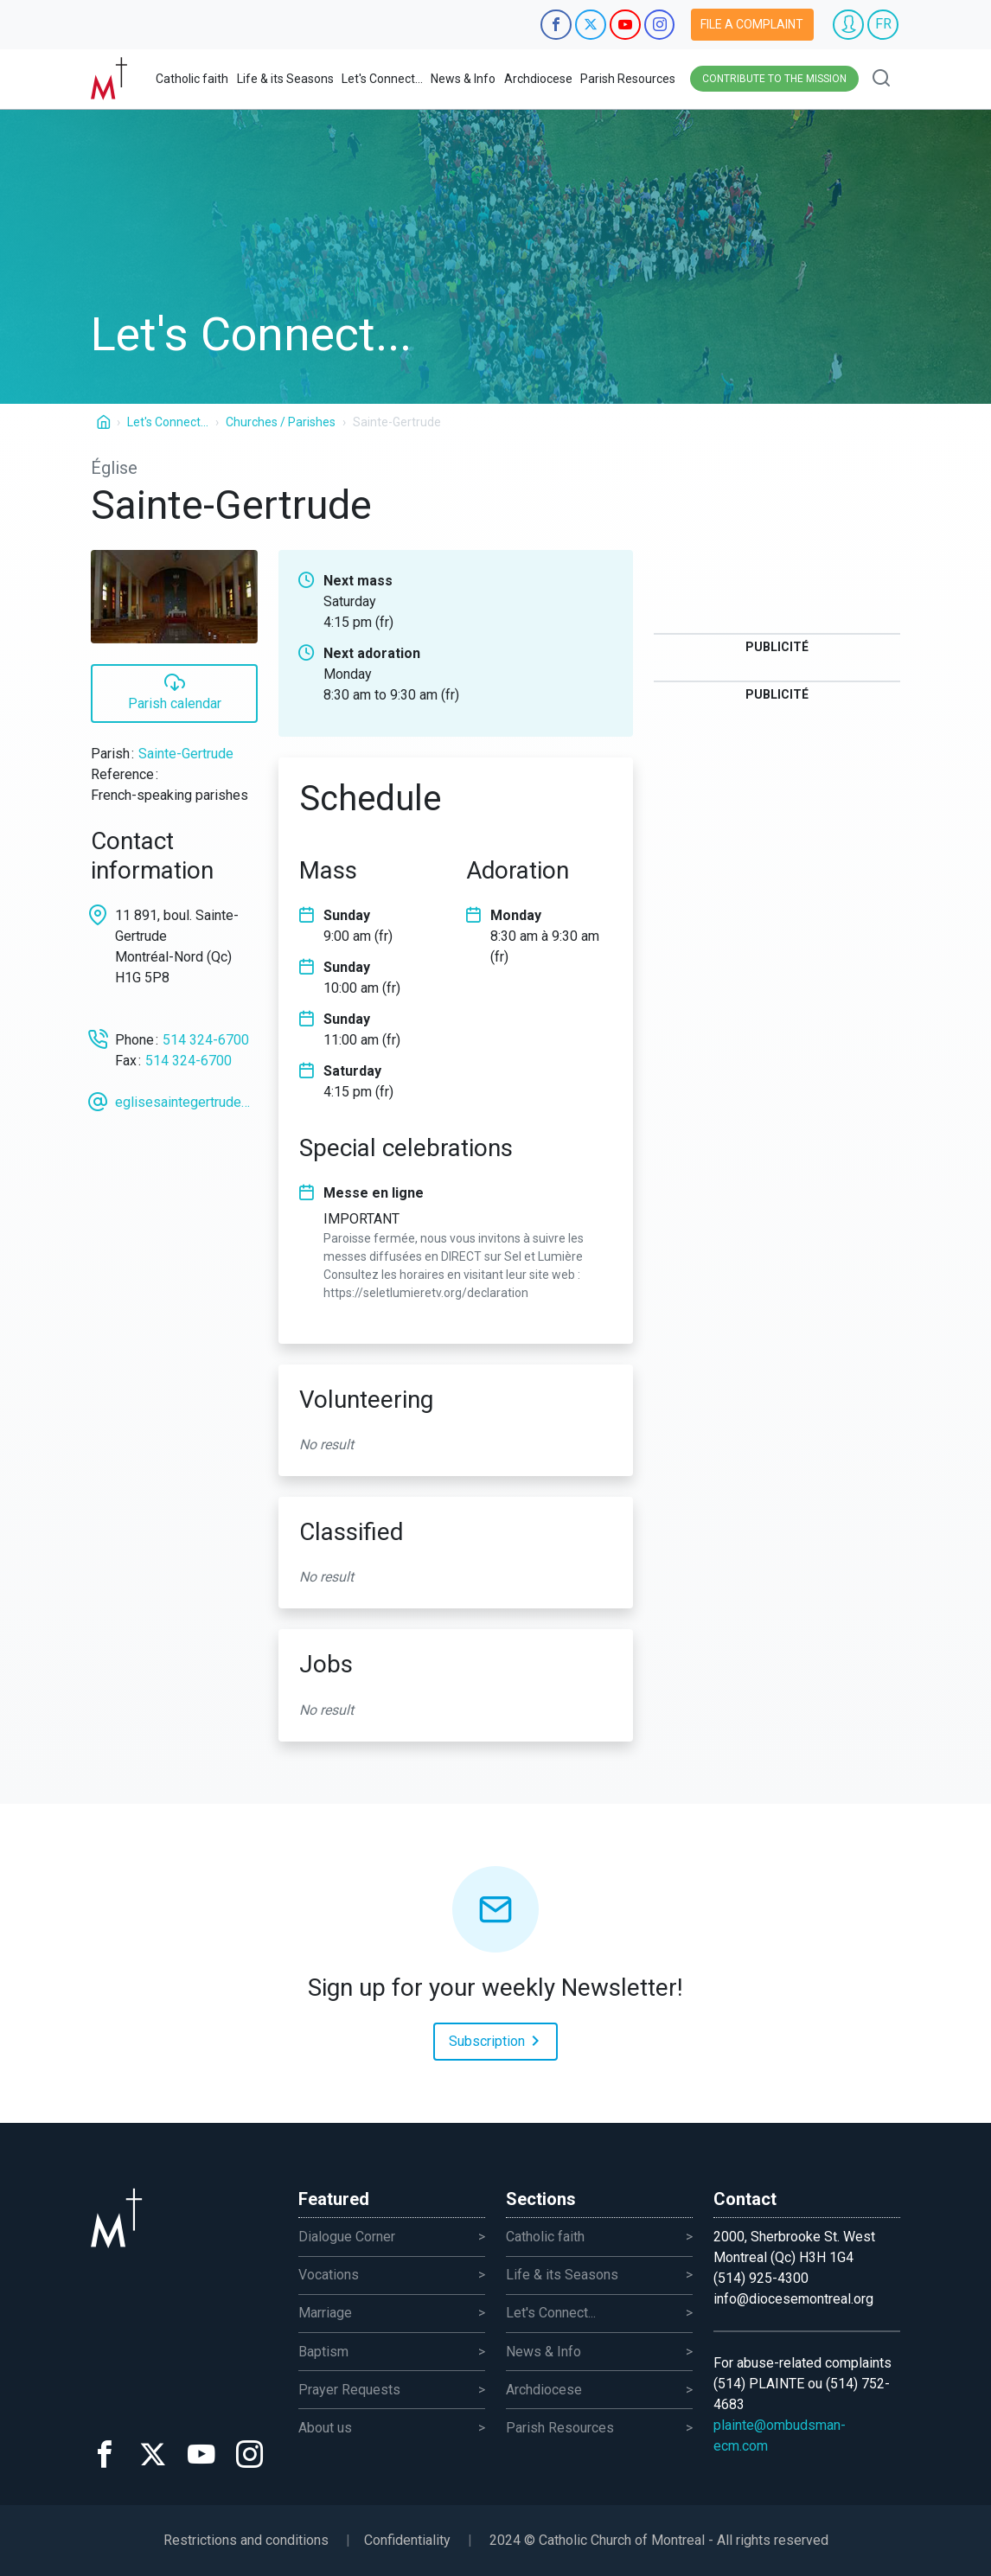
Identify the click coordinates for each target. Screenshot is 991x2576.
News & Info (463, 79)
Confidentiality (407, 2540)
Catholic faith (192, 79)
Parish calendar (174, 691)
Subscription (497, 2039)
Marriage (325, 2312)
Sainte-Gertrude (185, 753)
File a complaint (751, 24)
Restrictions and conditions (246, 2540)
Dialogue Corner (346, 2236)
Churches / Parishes (281, 422)
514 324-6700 (206, 1040)
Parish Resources (627, 79)
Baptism (323, 2351)
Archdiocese (538, 79)
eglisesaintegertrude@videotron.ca (186, 1102)
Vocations (328, 2274)
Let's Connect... (382, 79)
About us (325, 2427)
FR (883, 24)
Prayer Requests (349, 2389)
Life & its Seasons (285, 79)
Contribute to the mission (774, 79)
